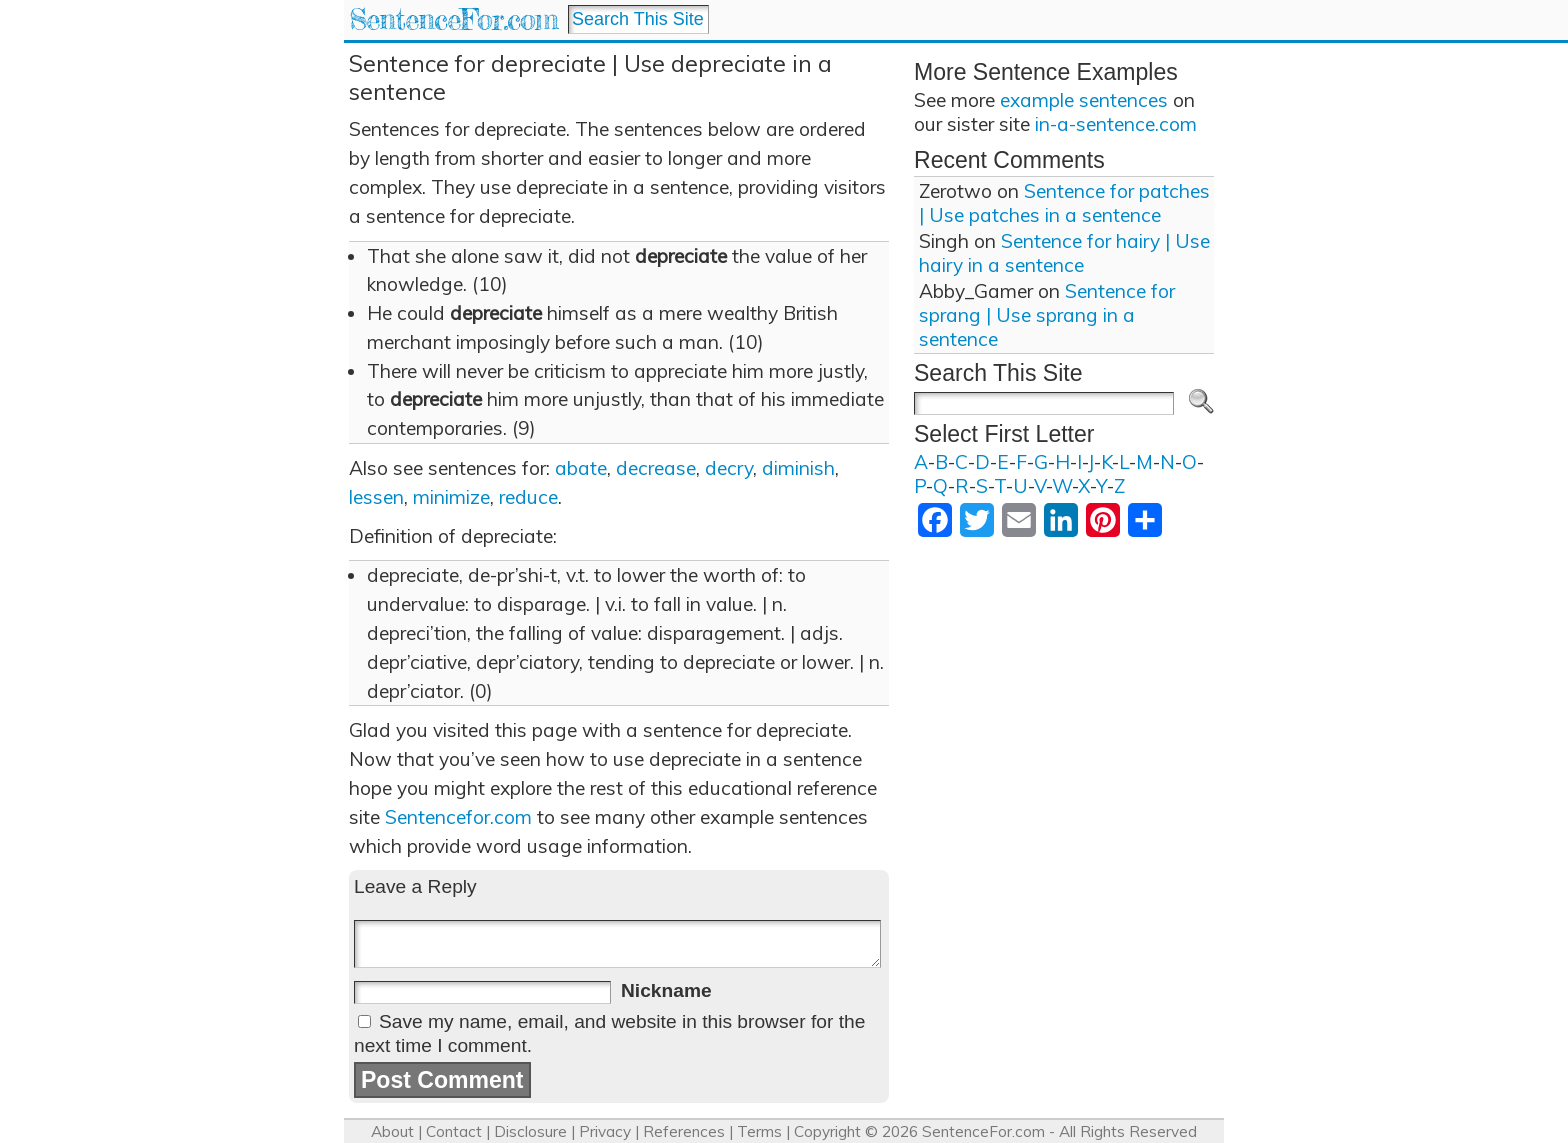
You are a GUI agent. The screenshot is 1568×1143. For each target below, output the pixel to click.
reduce (528, 497)
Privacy (605, 1131)
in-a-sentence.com (1116, 124)
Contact (454, 1131)
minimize (451, 497)
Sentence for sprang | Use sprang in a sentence (1047, 315)
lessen (376, 497)
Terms (759, 1131)
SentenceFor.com (453, 19)
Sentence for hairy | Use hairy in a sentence (1064, 253)
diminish (798, 468)
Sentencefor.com (458, 817)
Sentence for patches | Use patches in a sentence (1064, 203)
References (684, 1131)
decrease (656, 468)
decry (729, 468)
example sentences (1084, 100)
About (392, 1131)
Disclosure (530, 1131)
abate (581, 468)
